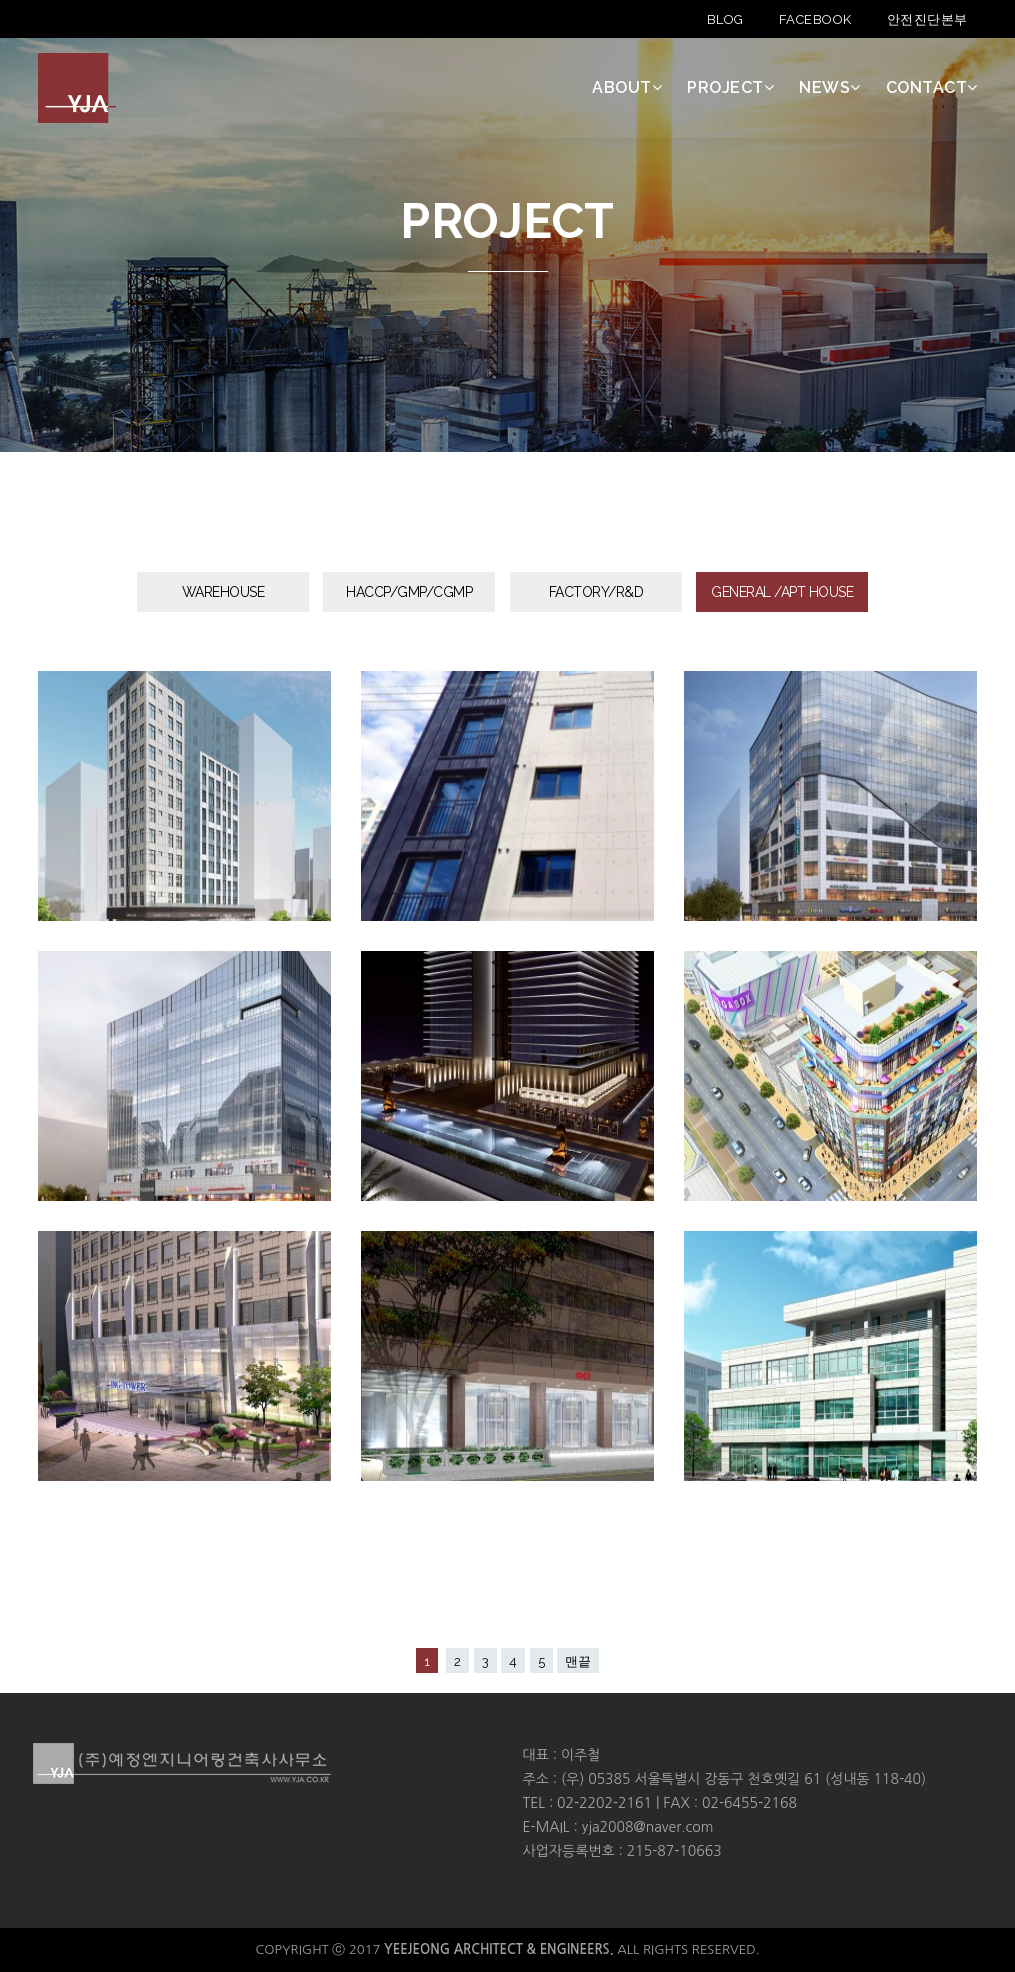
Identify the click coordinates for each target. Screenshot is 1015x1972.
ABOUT (627, 87)
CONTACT (932, 87)
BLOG (725, 19)
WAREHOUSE (223, 592)
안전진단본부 (927, 19)
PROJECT (730, 87)
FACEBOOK (815, 19)
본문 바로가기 (0, 0)
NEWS (830, 87)
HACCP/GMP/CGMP (409, 592)
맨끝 (578, 1661)
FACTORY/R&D (596, 592)
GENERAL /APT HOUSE (782, 592)
